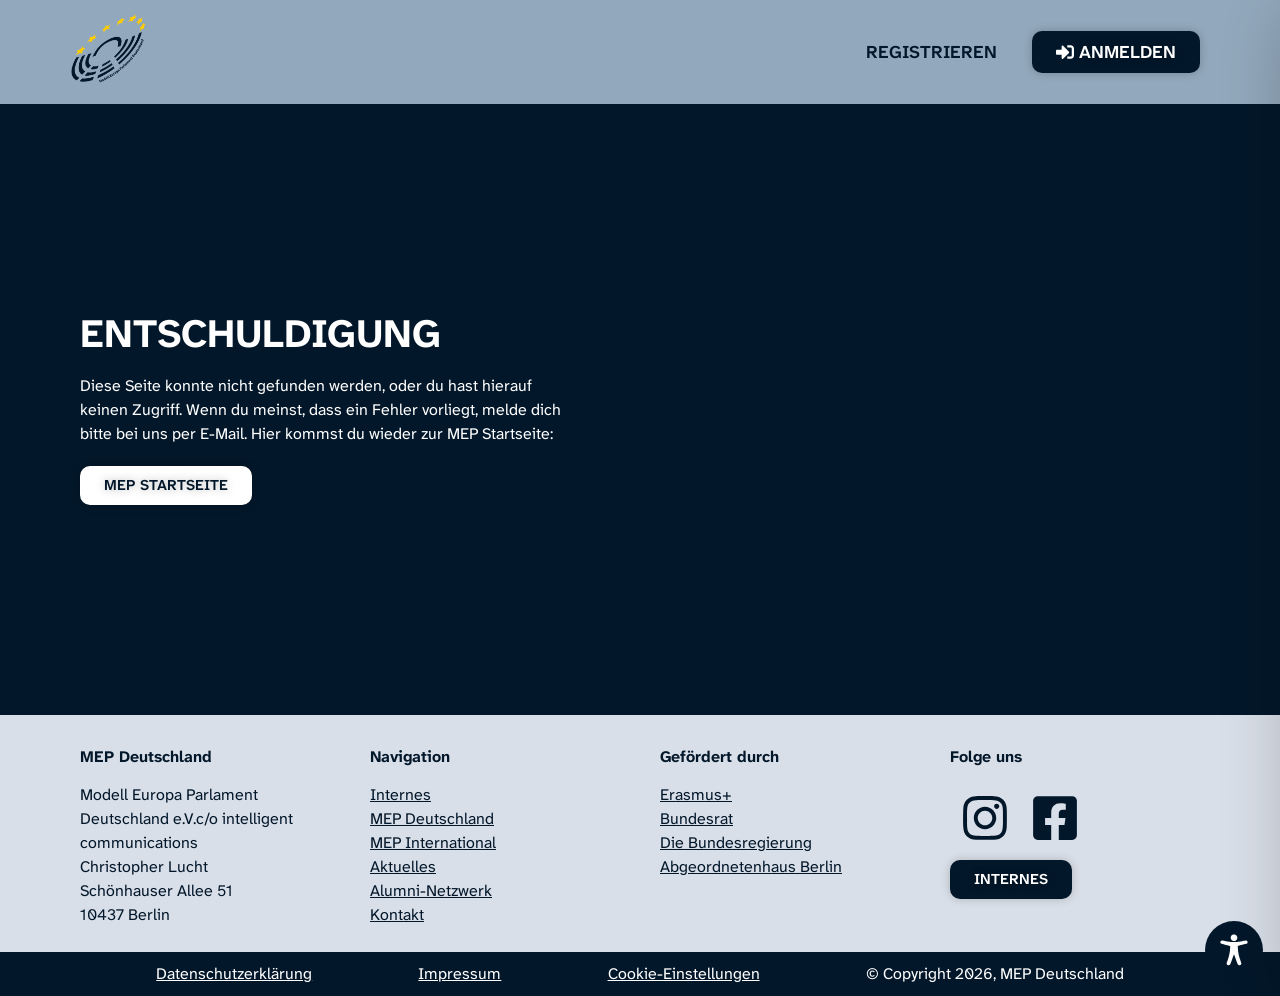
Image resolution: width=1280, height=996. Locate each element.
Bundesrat (696, 818)
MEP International (433, 842)
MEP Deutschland (432, 818)
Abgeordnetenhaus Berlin (751, 866)
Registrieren (931, 52)
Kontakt (397, 914)
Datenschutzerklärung (234, 973)
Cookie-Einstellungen (684, 973)
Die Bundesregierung (736, 842)
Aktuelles (403, 866)
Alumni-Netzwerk (431, 890)
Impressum (459, 973)
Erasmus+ (696, 794)
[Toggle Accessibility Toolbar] (1234, 950)
